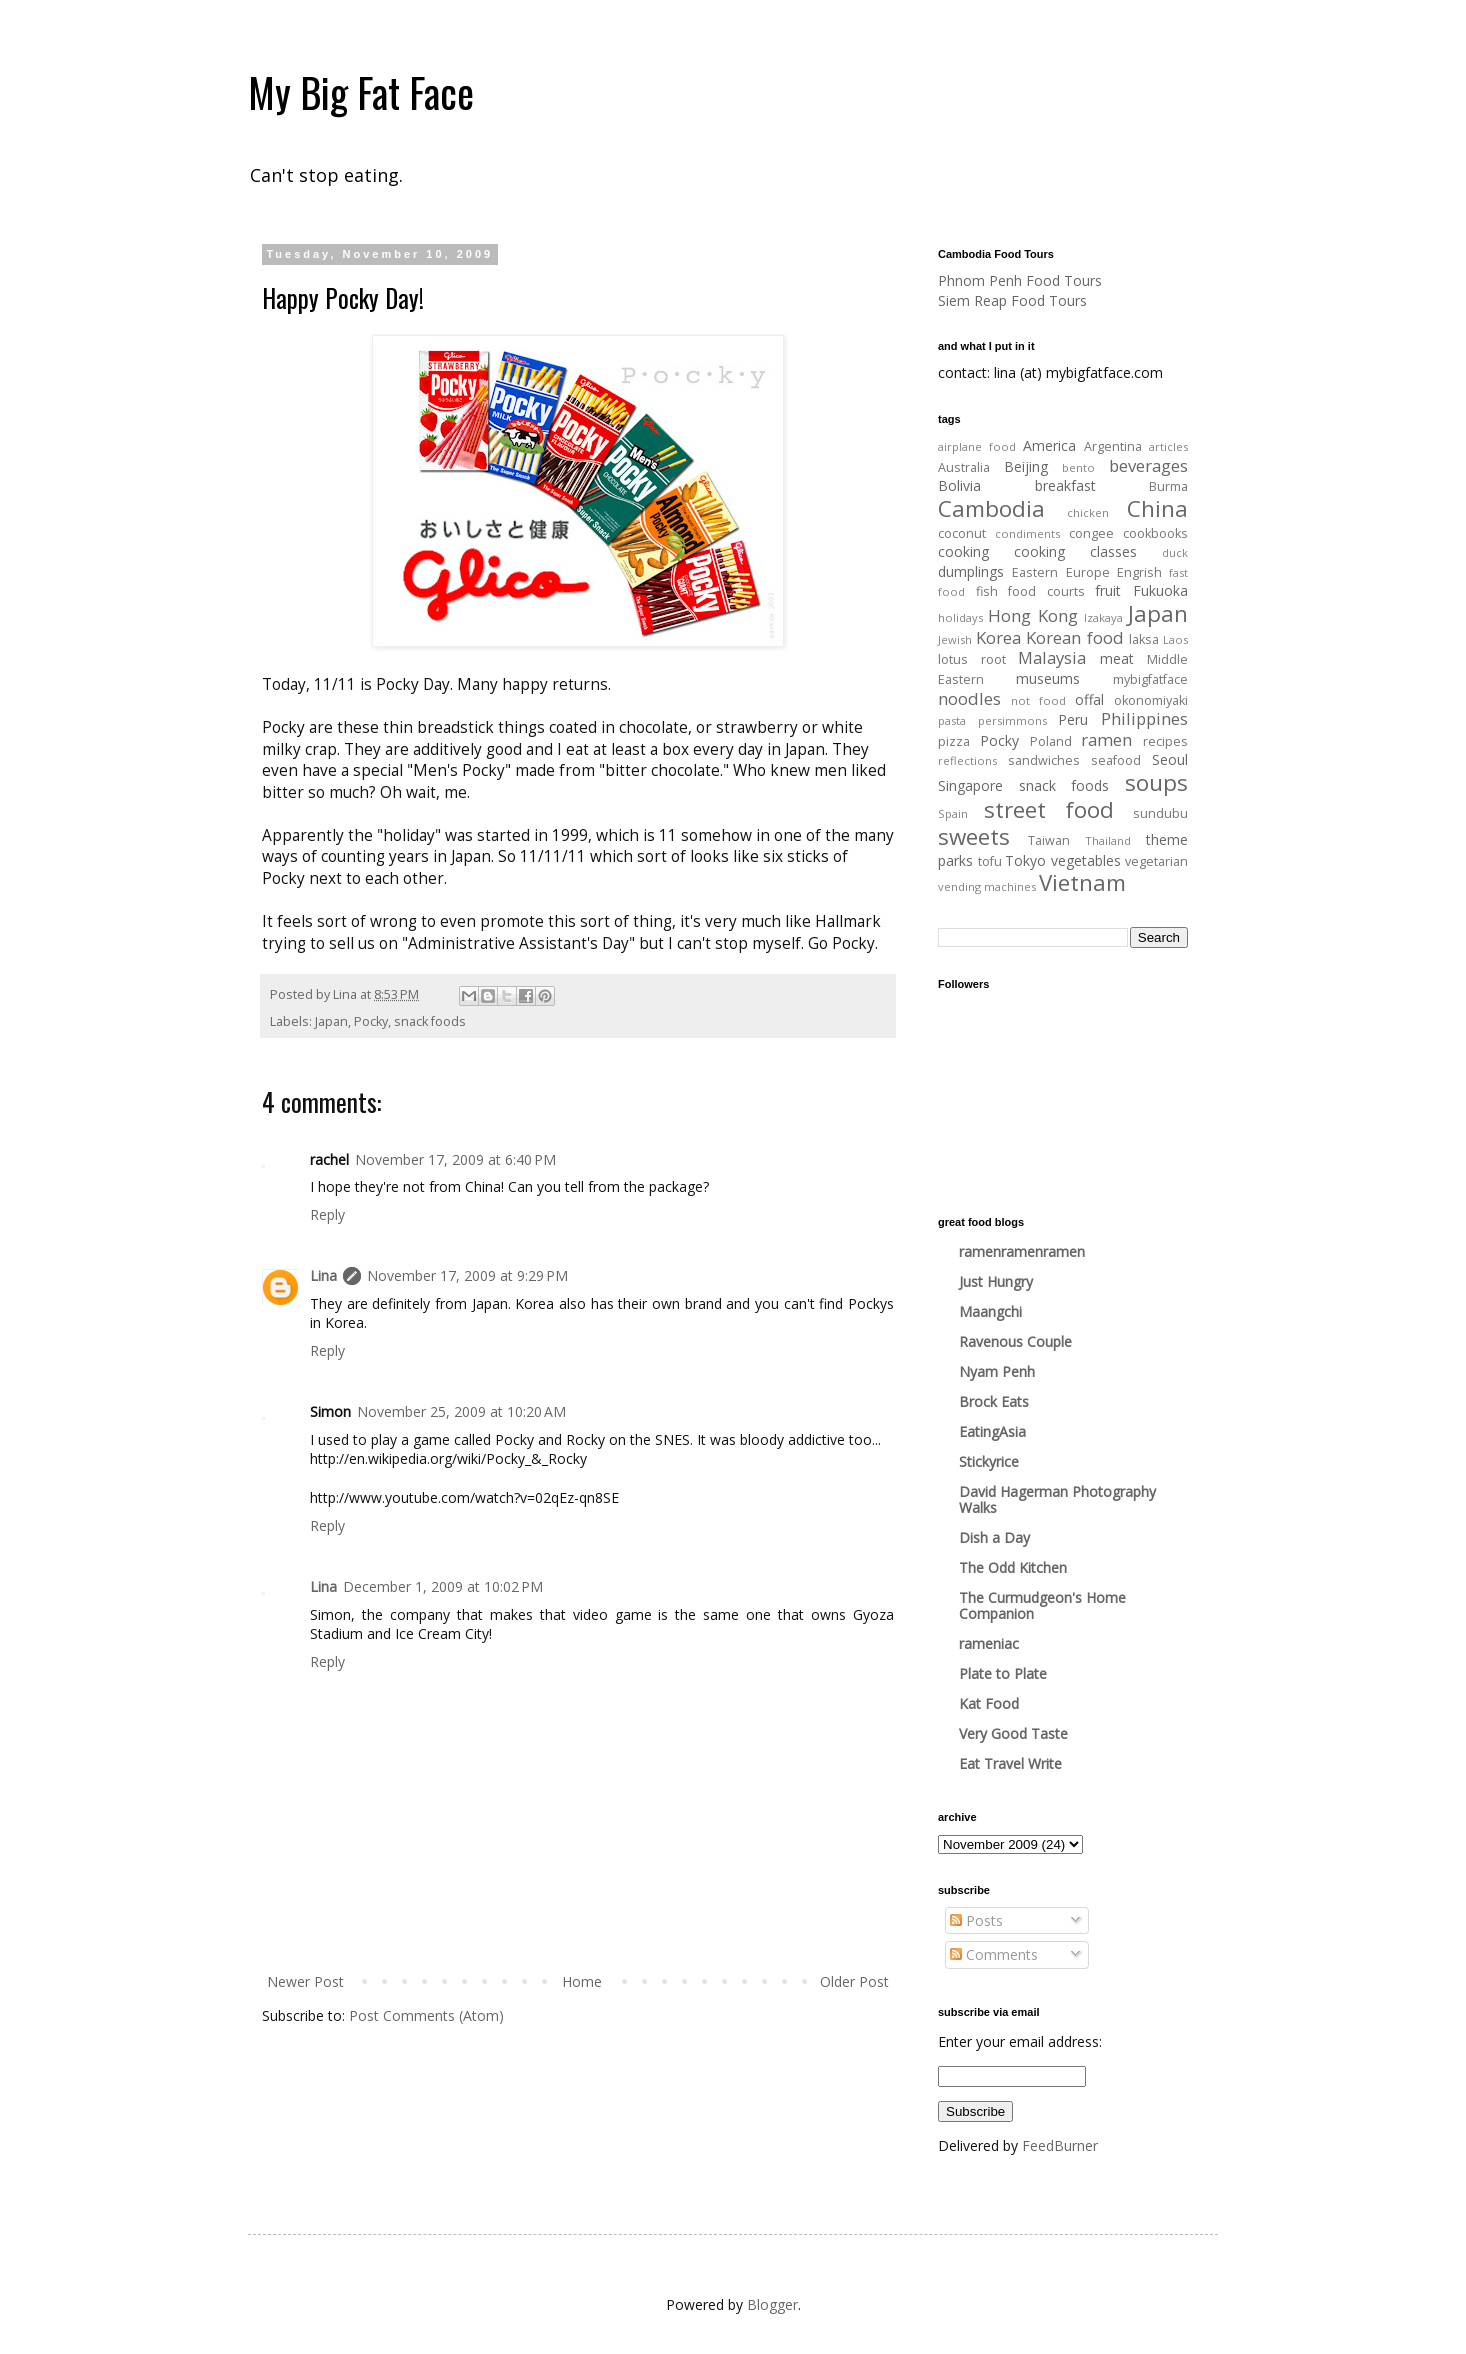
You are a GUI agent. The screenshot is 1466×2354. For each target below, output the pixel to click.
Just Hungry (996, 1281)
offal (1089, 699)
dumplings (971, 571)
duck (1175, 552)
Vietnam (1082, 882)
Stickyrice (989, 1461)
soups (1156, 782)
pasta (952, 720)
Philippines (1144, 718)
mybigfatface (1150, 679)
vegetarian (1156, 861)
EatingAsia (992, 1431)
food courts (1046, 591)
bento (1078, 467)
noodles (969, 698)
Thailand (1108, 840)
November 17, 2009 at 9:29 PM (467, 1275)
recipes (1165, 741)
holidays (960, 617)
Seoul (1170, 759)
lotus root (972, 659)
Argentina (1113, 446)
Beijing (1026, 466)
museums (1048, 678)
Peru (1073, 719)
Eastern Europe (1060, 572)
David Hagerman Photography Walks (1057, 1499)
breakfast (1065, 485)
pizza (954, 741)
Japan (331, 1021)
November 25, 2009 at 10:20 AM (461, 1411)
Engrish (1139, 572)
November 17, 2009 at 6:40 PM (455, 1159)
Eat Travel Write (1010, 1763)
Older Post (854, 1981)
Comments (994, 1954)
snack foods (430, 1021)
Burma (1168, 486)
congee (1091, 533)
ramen (1106, 739)
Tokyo (1025, 860)
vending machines (987, 886)
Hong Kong (1032, 615)
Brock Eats (994, 1401)
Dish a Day (994, 1537)
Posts (976, 1920)
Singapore (970, 785)
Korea (998, 637)
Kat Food (989, 1703)
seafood (1116, 760)
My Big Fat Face (361, 92)
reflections (967, 760)
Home (582, 1981)
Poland (1051, 741)
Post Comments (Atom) (426, 2015)
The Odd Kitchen (1013, 1567)
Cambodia (991, 508)
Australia (964, 467)
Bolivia (959, 485)
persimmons (1012, 720)
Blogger (772, 2304)
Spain (953, 813)
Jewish (955, 639)
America (1049, 445)
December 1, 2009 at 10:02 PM (443, 1586)
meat (1117, 658)
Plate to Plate (1003, 1673)
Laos (1175, 639)
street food (1049, 809)
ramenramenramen (1022, 1251)
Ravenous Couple (1015, 1341)
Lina (323, 1275)
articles (1168, 446)
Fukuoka (1160, 590)
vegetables (1086, 860)
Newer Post (305, 1981)
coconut (962, 533)
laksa (1144, 639)
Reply (327, 1214)
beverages (1148, 465)
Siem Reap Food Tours (1012, 300)
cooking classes (1075, 551)
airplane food (977, 446)
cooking (963, 551)
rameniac (989, 1643)
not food (1038, 700)
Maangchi (990, 1311)
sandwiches (1044, 760)
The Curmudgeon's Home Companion (1042, 1605)
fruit (1108, 590)
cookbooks (1155, 533)
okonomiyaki (1151, 700)
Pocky (371, 1021)
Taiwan (1049, 840)
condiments (1027, 533)
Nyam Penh (997, 1371)
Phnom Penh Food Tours (1020, 280)
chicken (1088, 512)
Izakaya (1103, 617)
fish (987, 591)
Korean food (1074, 637)
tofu (990, 861)
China (1157, 508)
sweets (974, 836)
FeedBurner (1060, 2145)
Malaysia (1052, 657)
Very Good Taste (1013, 1733)
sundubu (1160, 813)
